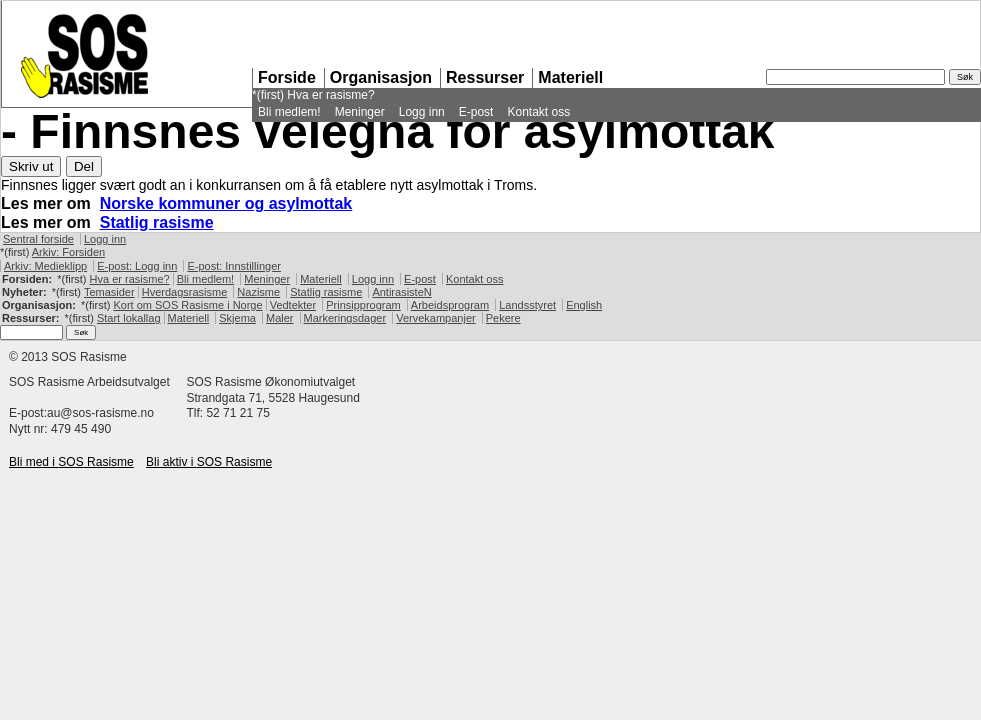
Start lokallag (129, 318)
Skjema (237, 318)
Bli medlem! (289, 112)
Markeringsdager (345, 318)
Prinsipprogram (363, 305)
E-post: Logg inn (137, 266)
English (584, 305)
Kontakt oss (538, 112)
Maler (280, 318)
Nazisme (258, 292)
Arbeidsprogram (450, 305)
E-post (476, 112)
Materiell (570, 77)
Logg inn (422, 112)
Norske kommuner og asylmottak (226, 203)
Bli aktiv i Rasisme (209, 462)
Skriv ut (31, 166)
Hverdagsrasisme (185, 292)
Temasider (109, 292)
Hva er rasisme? (330, 95)
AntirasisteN (401, 292)
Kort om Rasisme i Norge (187, 305)
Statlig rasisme (157, 222)
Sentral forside (38, 239)
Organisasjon (381, 77)
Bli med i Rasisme (71, 462)
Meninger (360, 112)
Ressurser (485, 77)
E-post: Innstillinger (234, 266)
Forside (287, 77)
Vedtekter (293, 305)
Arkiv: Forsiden (68, 252)
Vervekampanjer (436, 318)
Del (84, 166)
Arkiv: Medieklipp (45, 266)
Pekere (503, 318)
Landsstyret (527, 305)
